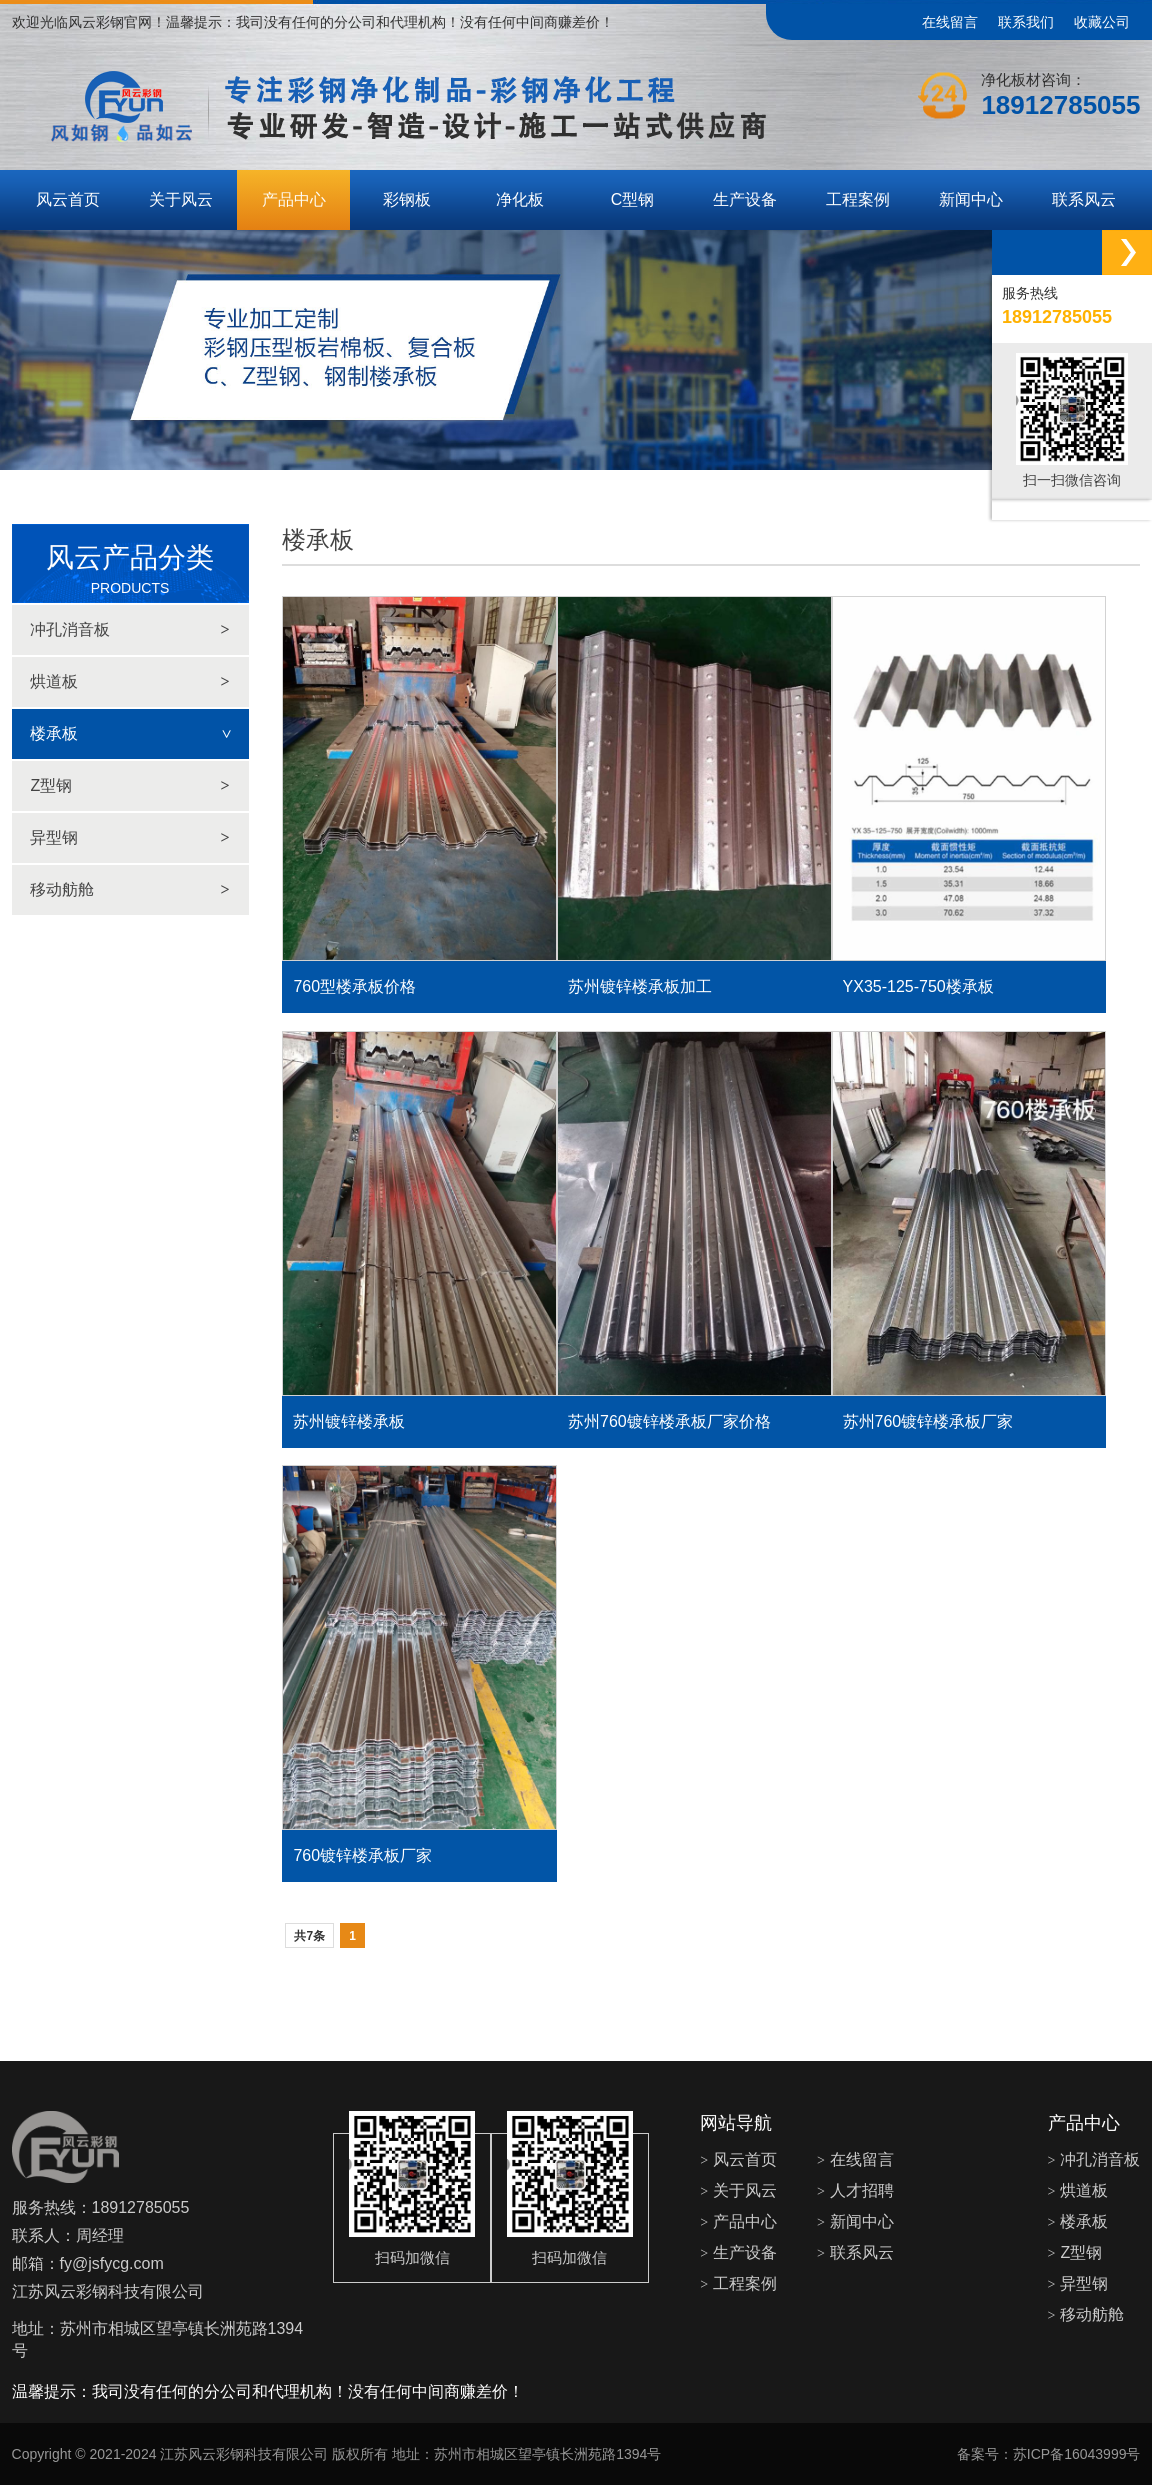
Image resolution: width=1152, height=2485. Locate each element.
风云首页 (68, 199)
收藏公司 (1102, 22)
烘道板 (129, 682)
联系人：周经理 (68, 2235)
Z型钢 (129, 786)
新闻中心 (971, 199)
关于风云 (181, 199)
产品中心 (294, 199)
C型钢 (633, 199)
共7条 (309, 1936)
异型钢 (129, 838)
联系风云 (1084, 199)
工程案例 (858, 199)
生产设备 (745, 199)
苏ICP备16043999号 (1077, 2454)
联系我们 (1026, 22)
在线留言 (950, 22)
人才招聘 (855, 2190)
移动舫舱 (129, 890)
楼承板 (139, 733)
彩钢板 (407, 199)
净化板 (520, 199)
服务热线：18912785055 (101, 2207)
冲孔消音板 (129, 630)
